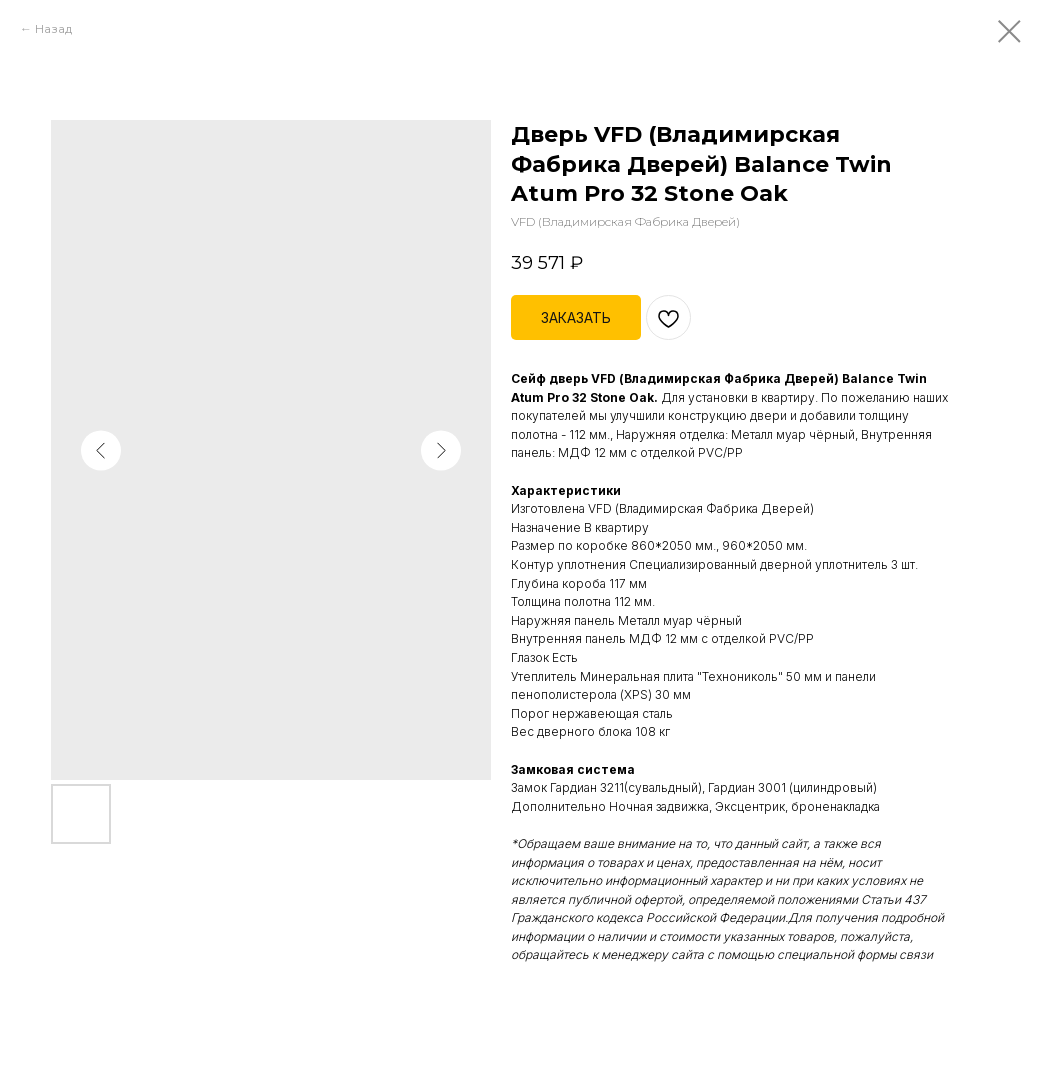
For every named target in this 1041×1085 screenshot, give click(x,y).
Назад (53, 28)
